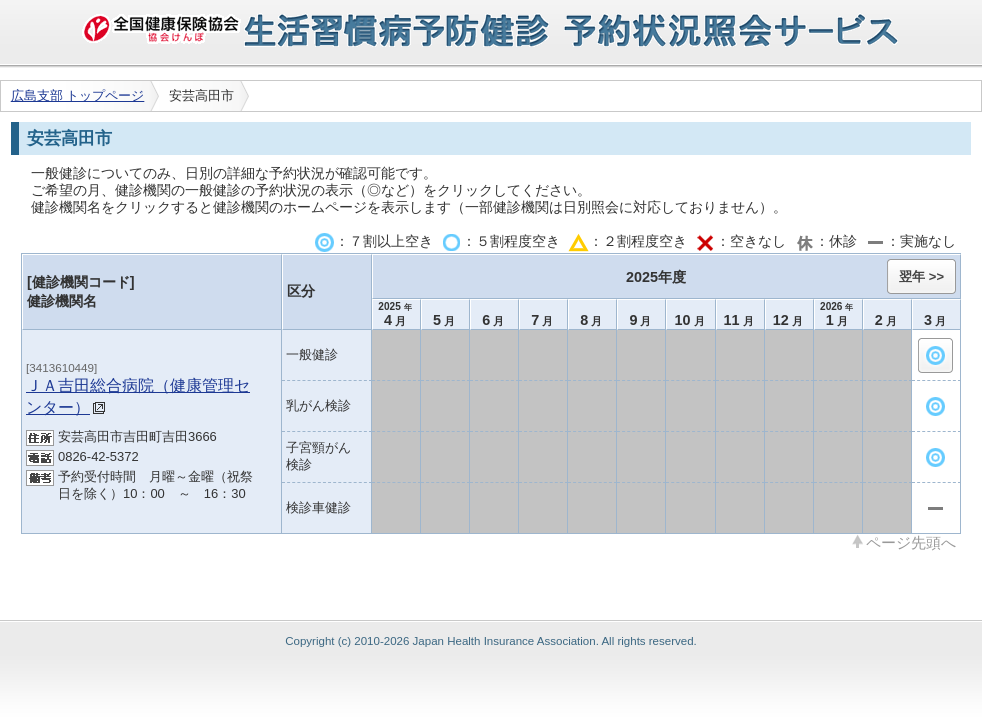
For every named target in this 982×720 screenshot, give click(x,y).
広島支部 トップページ (78, 95)
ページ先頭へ (911, 542)
